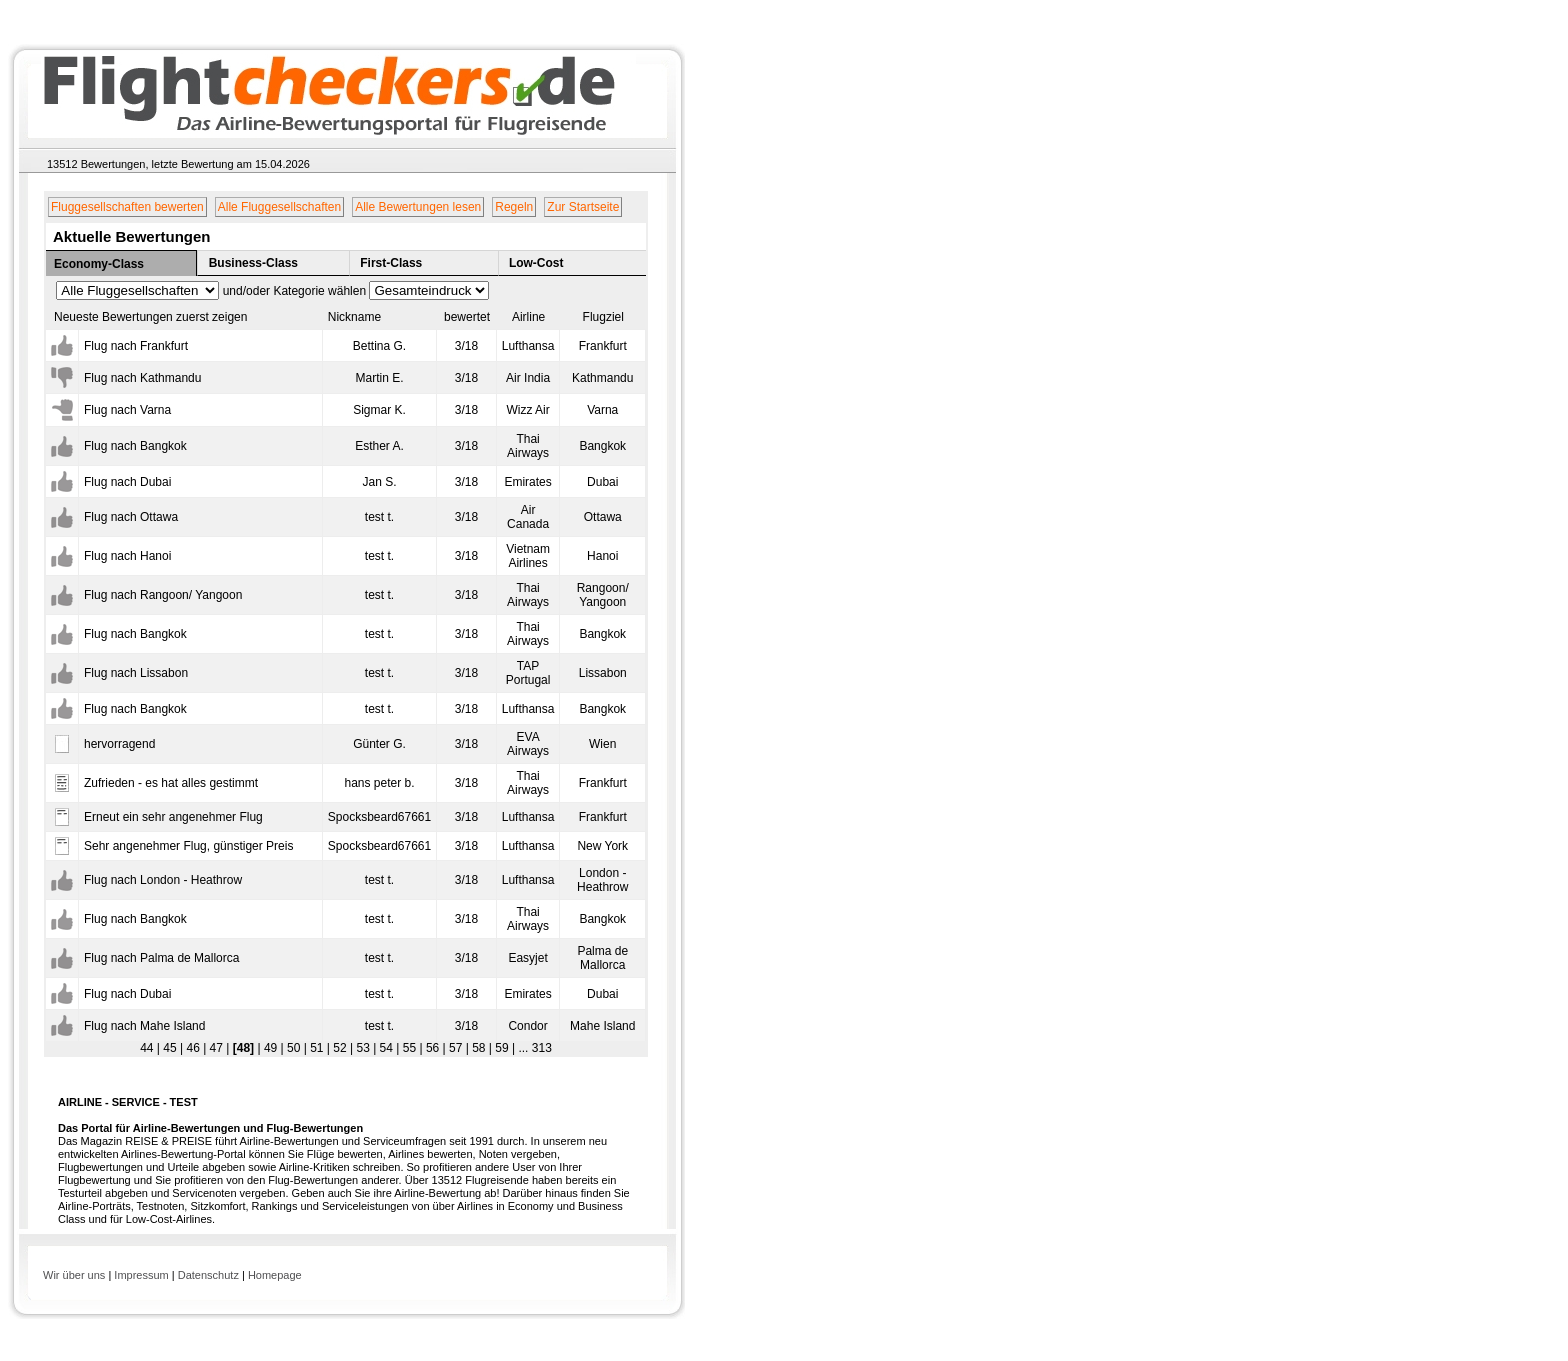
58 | (480, 1048)
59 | (503, 1048)
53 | (364, 1048)
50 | (295, 1048)
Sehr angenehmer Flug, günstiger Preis (188, 846)
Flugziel (603, 317)
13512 (62, 164)
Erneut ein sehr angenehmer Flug (173, 817)
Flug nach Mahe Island (144, 1026)
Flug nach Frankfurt (136, 346)
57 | (457, 1048)
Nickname (354, 317)
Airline (528, 317)
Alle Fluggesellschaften (279, 207)
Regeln (514, 207)
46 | (194, 1048)
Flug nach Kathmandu (142, 378)
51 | (318, 1048)
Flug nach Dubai (127, 482)
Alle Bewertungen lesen (418, 207)
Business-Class (253, 263)
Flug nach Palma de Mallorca (161, 958)
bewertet (467, 317)
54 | (387, 1048)
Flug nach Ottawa (131, 517)
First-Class (391, 263)
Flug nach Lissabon (136, 673)
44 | (150, 1048)
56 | (434, 1048)
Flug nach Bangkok (135, 446)
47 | (217, 1048)
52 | (341, 1048)
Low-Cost (536, 263)
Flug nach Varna (127, 410)
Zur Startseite (583, 207)
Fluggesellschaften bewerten (127, 207)
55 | (410, 1048)
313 (539, 1048)
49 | (272, 1048)
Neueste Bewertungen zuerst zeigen (150, 317)
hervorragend (119, 744)
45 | (171, 1048)
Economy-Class (99, 264)
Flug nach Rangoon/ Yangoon (163, 595)
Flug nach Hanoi (127, 556)
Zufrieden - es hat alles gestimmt (171, 783)
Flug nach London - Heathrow (163, 880)
